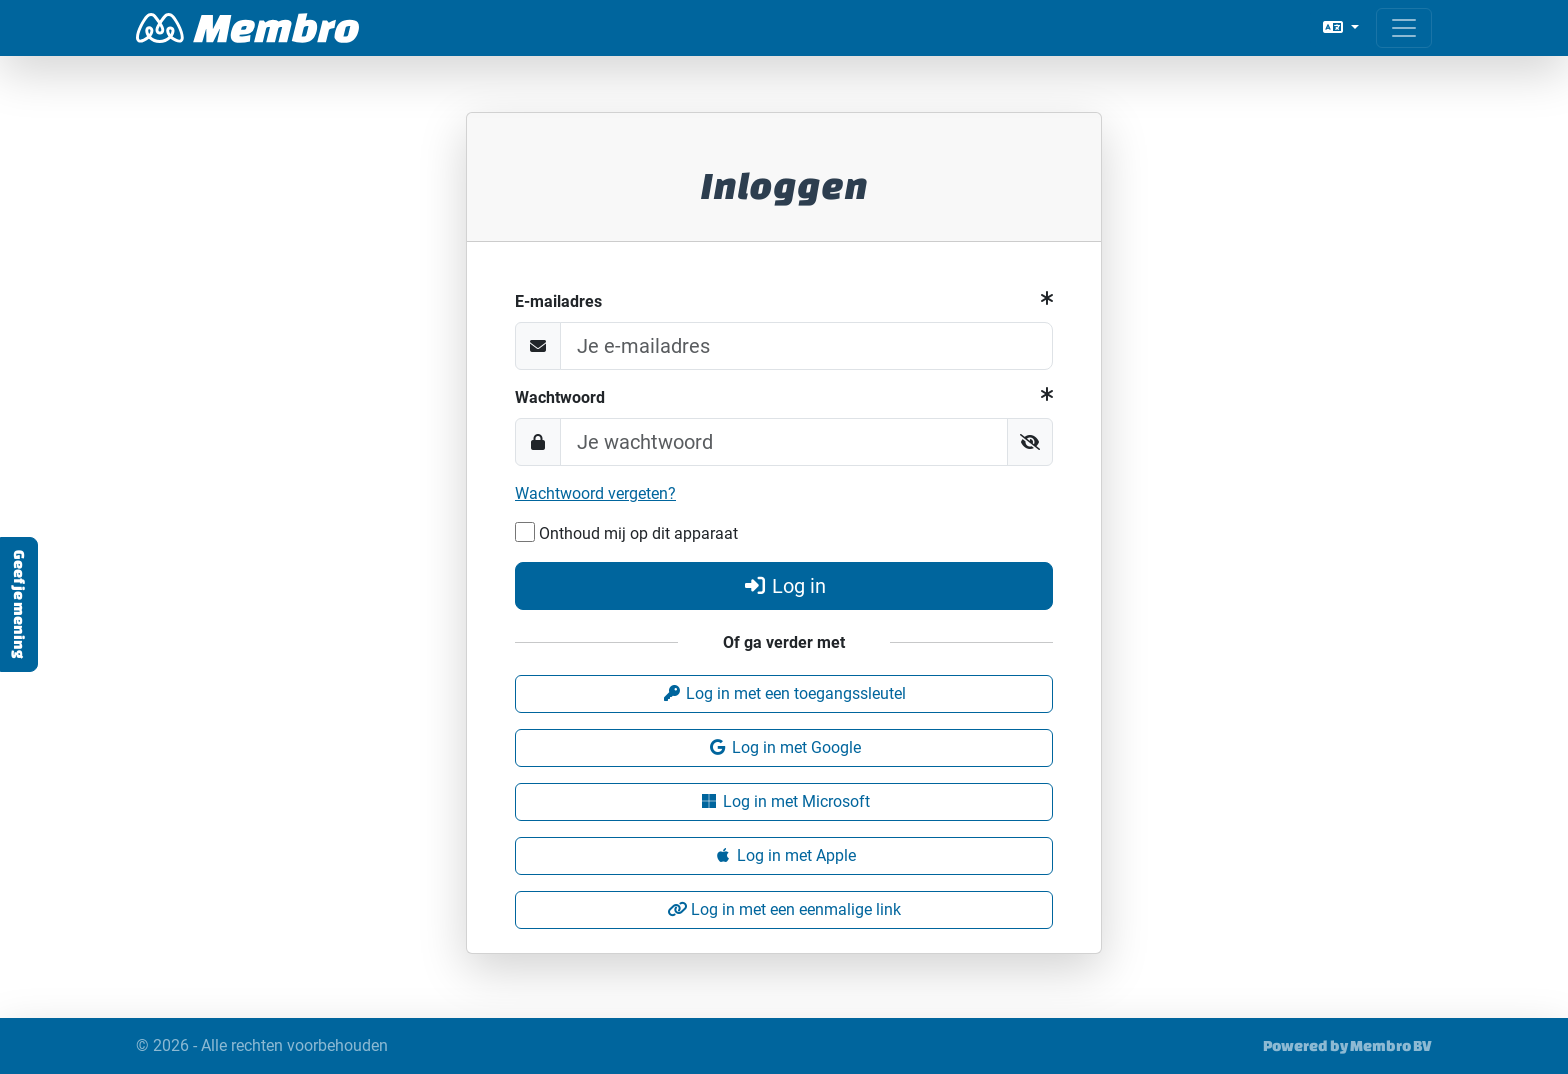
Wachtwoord (560, 397)
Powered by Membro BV (1347, 1045)
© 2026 (262, 1046)
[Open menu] (1404, 28)
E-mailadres (558, 301)
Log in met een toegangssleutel (784, 693)
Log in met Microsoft (784, 801)
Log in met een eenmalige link (784, 909)
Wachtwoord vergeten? (595, 493)
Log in (784, 586)
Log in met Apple (784, 855)
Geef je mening (19, 604)
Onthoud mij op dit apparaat (626, 532)
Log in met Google (784, 747)
